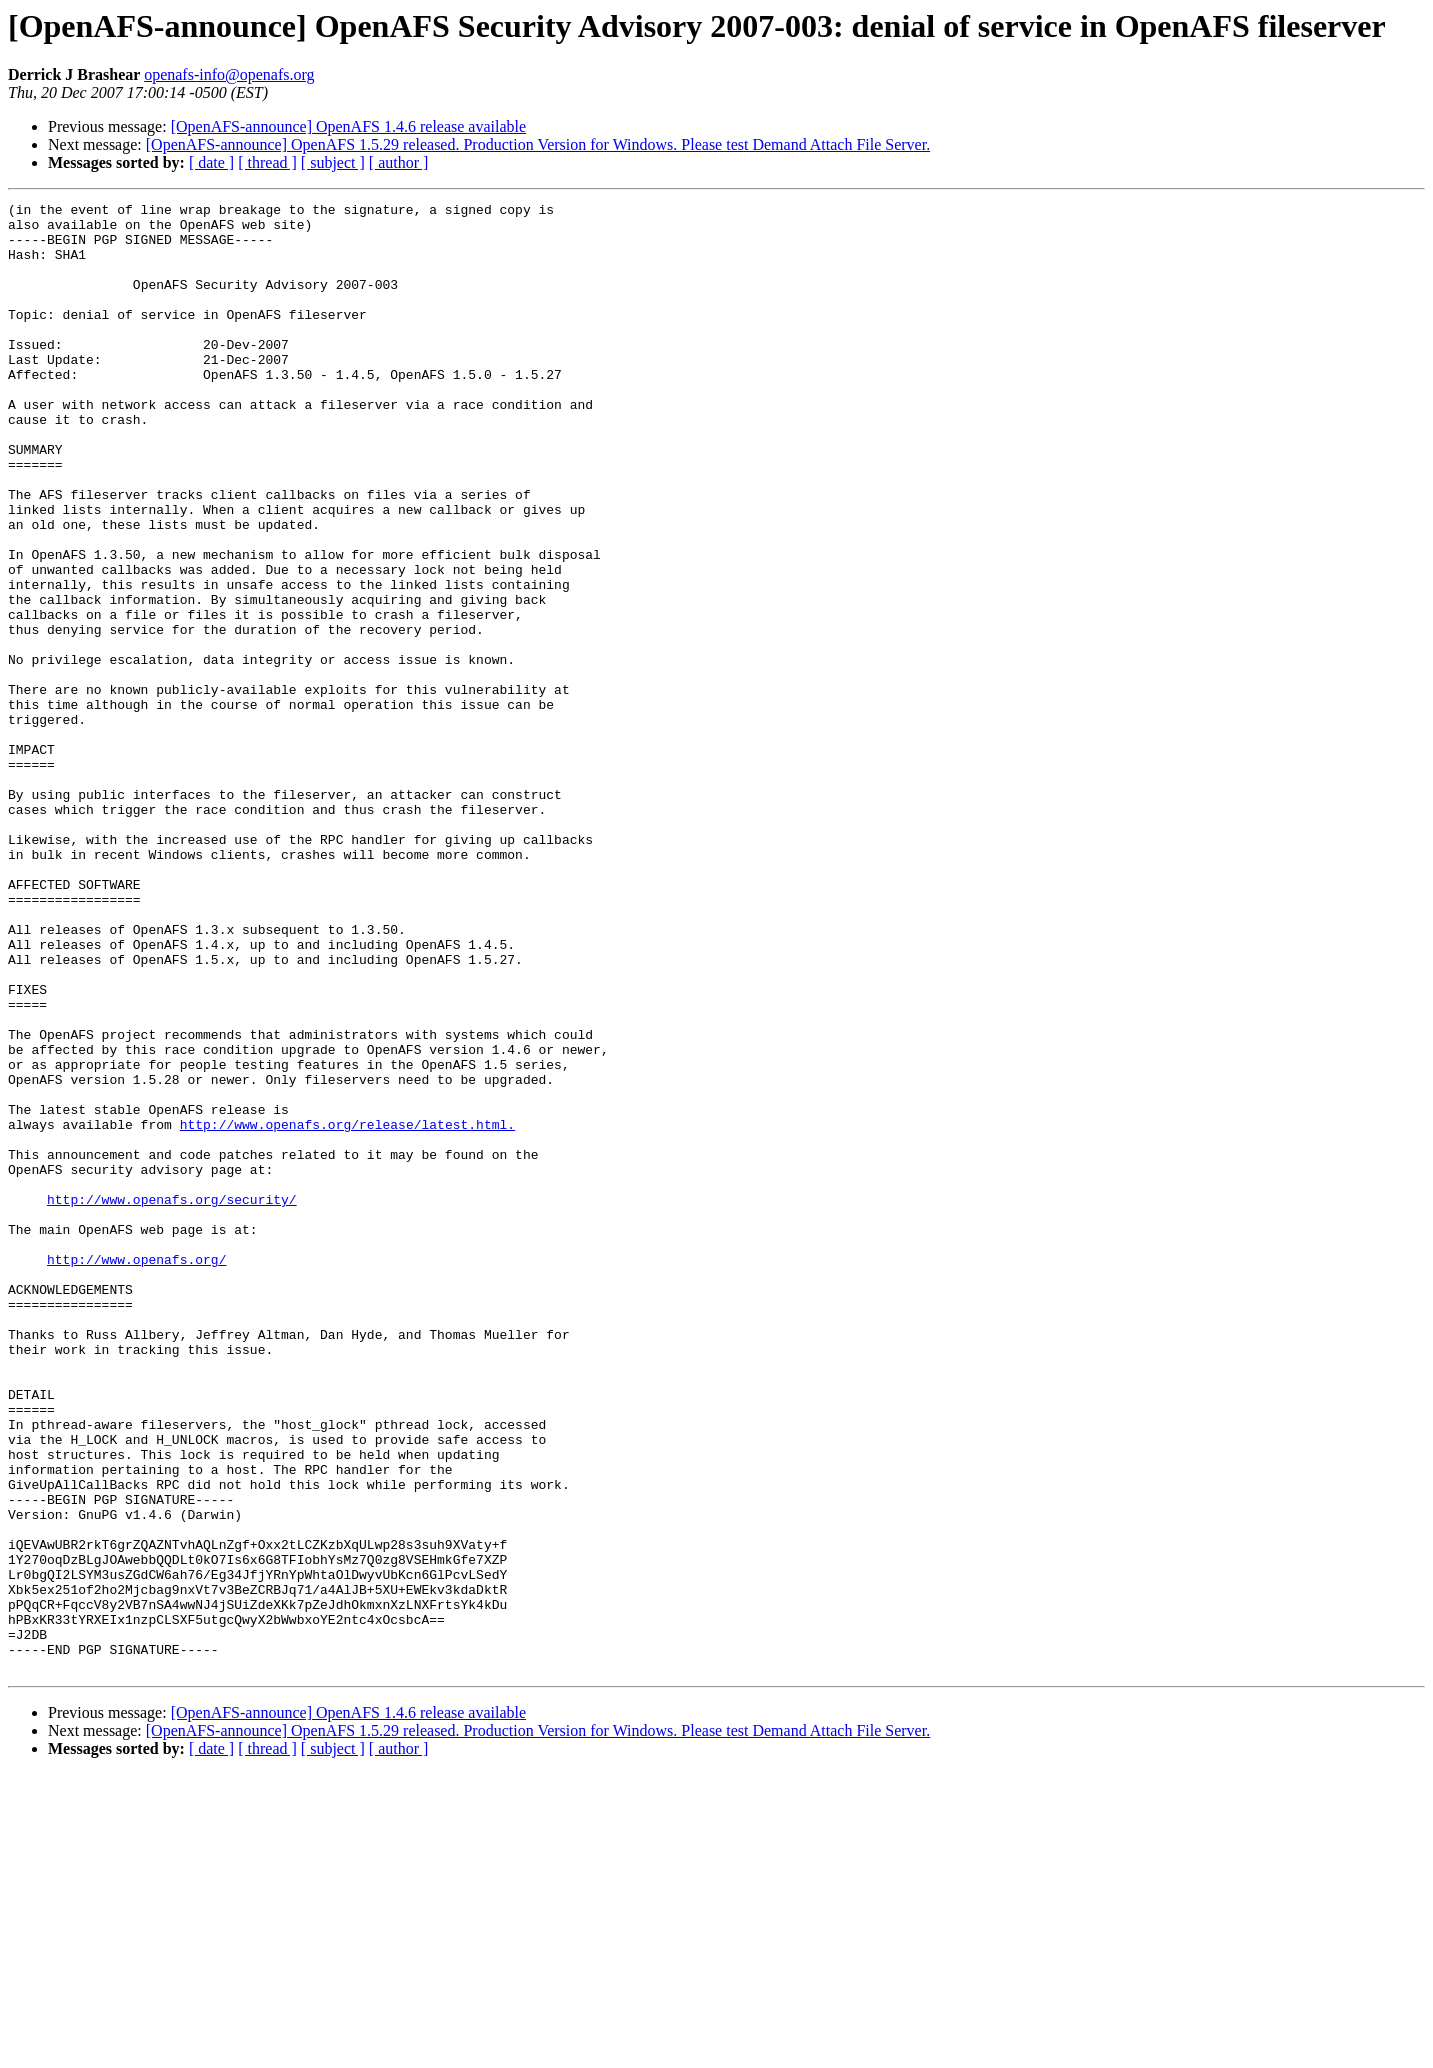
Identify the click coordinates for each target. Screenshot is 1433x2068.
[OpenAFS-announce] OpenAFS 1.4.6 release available (348, 126)
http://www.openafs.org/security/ (172, 1400)
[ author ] (399, 162)
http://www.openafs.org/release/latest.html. (347, 1310)
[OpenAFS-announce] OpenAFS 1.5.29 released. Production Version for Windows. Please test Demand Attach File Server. (538, 144)
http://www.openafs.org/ (136, 1472)
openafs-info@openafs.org (229, 74)
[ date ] (211, 162)
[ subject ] (333, 162)
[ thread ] (267, 162)
